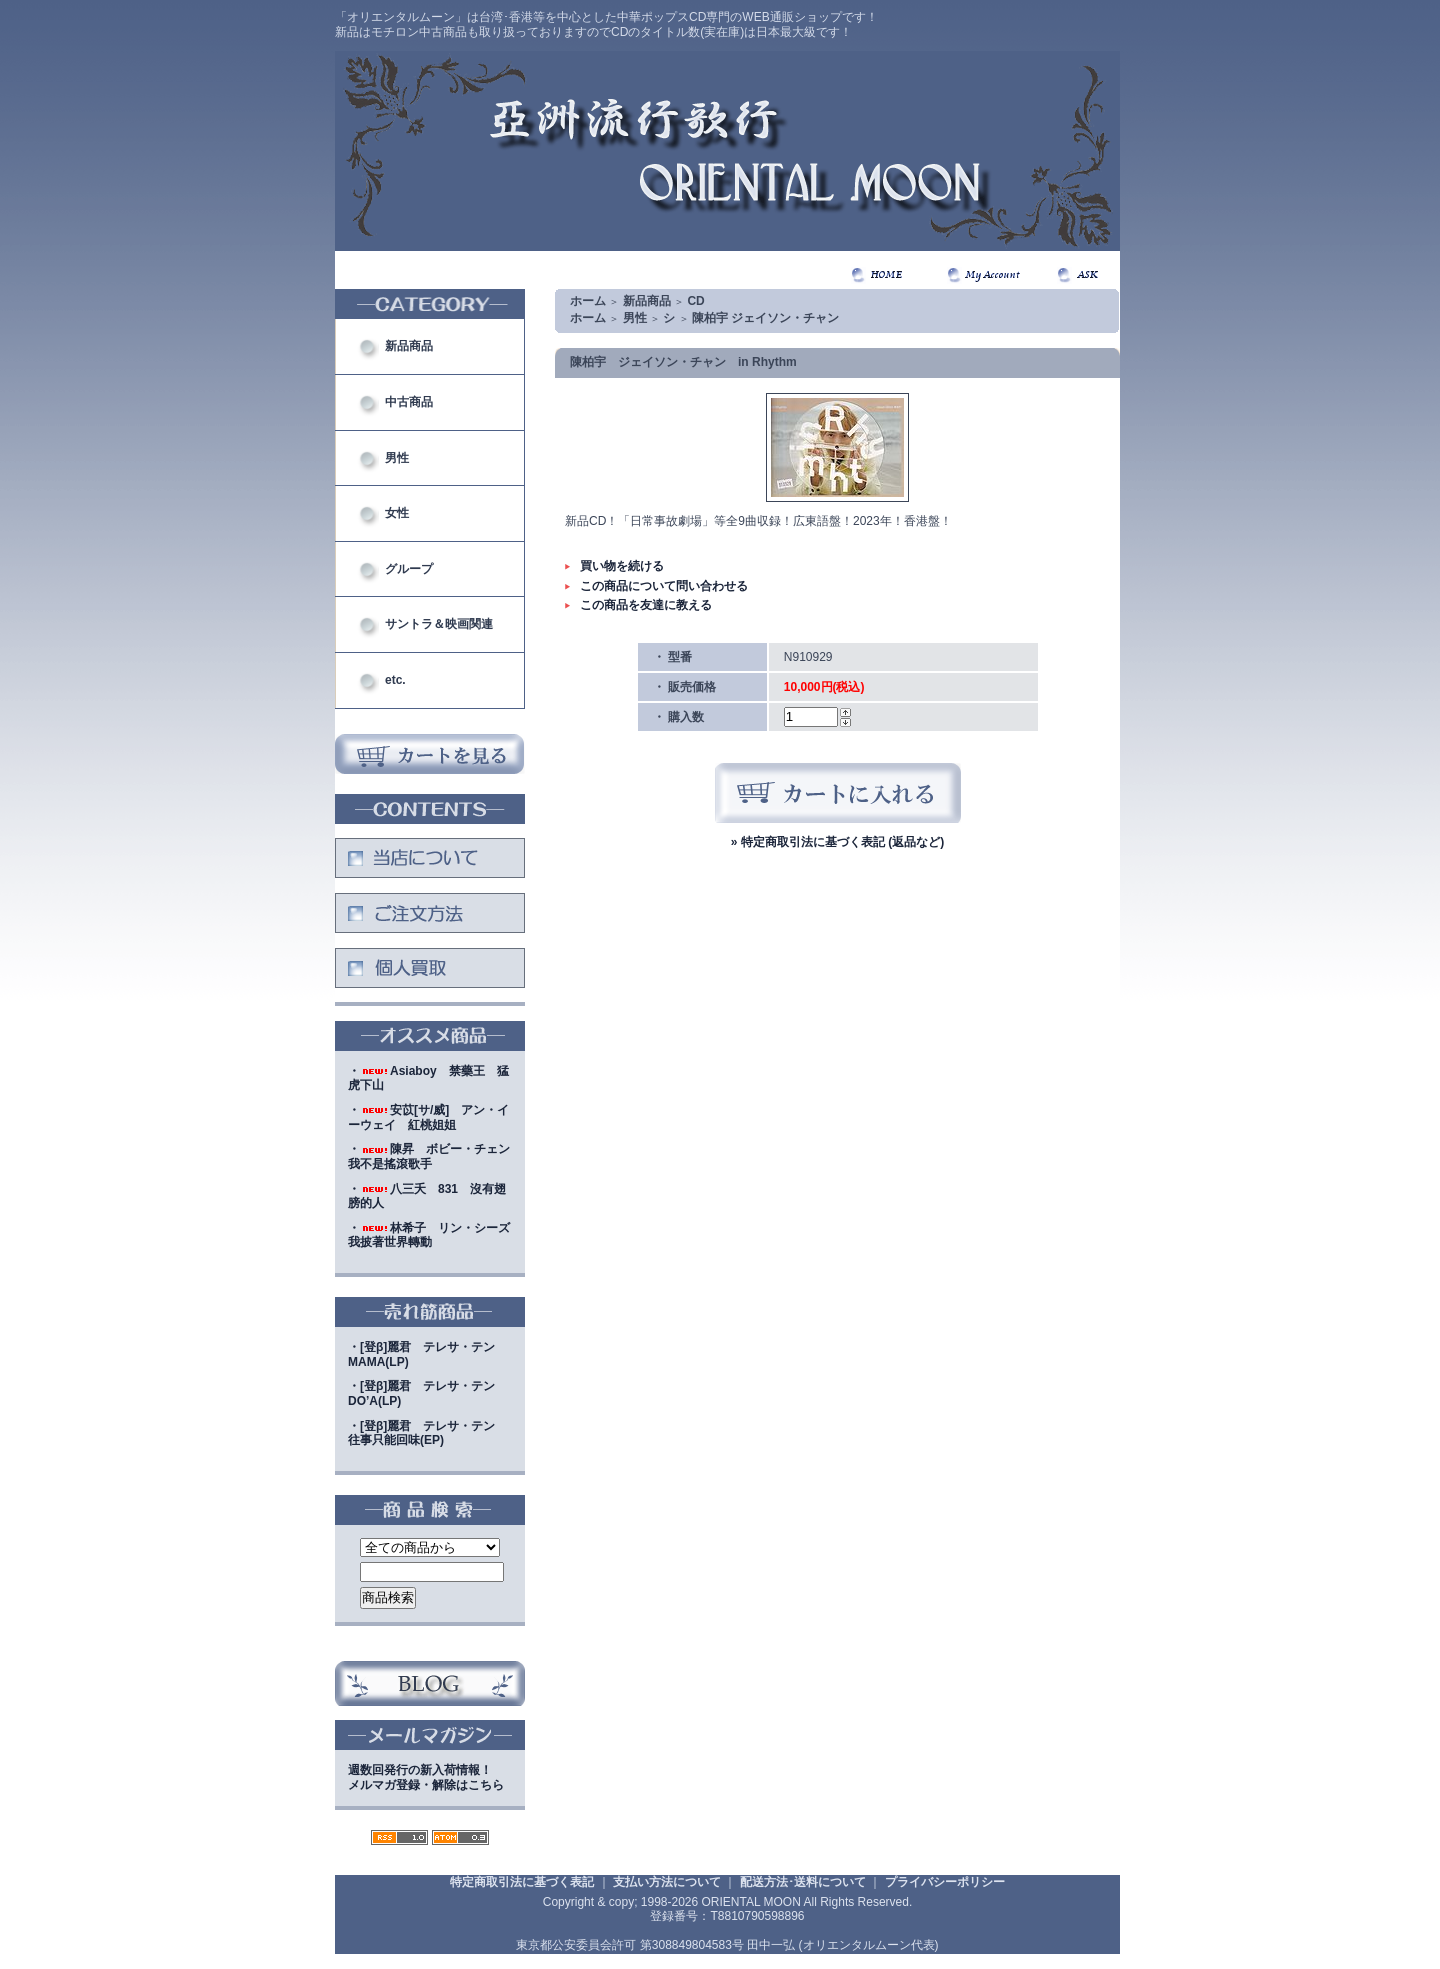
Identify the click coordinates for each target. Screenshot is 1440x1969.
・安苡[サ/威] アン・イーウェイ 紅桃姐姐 (428, 1117)
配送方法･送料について (803, 1882)
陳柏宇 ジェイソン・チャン (765, 318)
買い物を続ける (622, 566)
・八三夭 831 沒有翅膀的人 (427, 1196)
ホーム (588, 301)
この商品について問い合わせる (664, 586)
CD (695, 301)
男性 (397, 458)
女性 (397, 513)
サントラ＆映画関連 (439, 624)
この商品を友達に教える (646, 605)
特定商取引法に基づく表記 (522, 1882)
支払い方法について (667, 1882)
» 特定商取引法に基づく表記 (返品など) (837, 842)
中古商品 (409, 402)
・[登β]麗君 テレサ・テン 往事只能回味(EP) (427, 1433)
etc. (395, 680)
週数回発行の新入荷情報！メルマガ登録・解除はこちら (426, 1777)
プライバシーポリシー (945, 1882)
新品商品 (409, 346)
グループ (409, 569)
